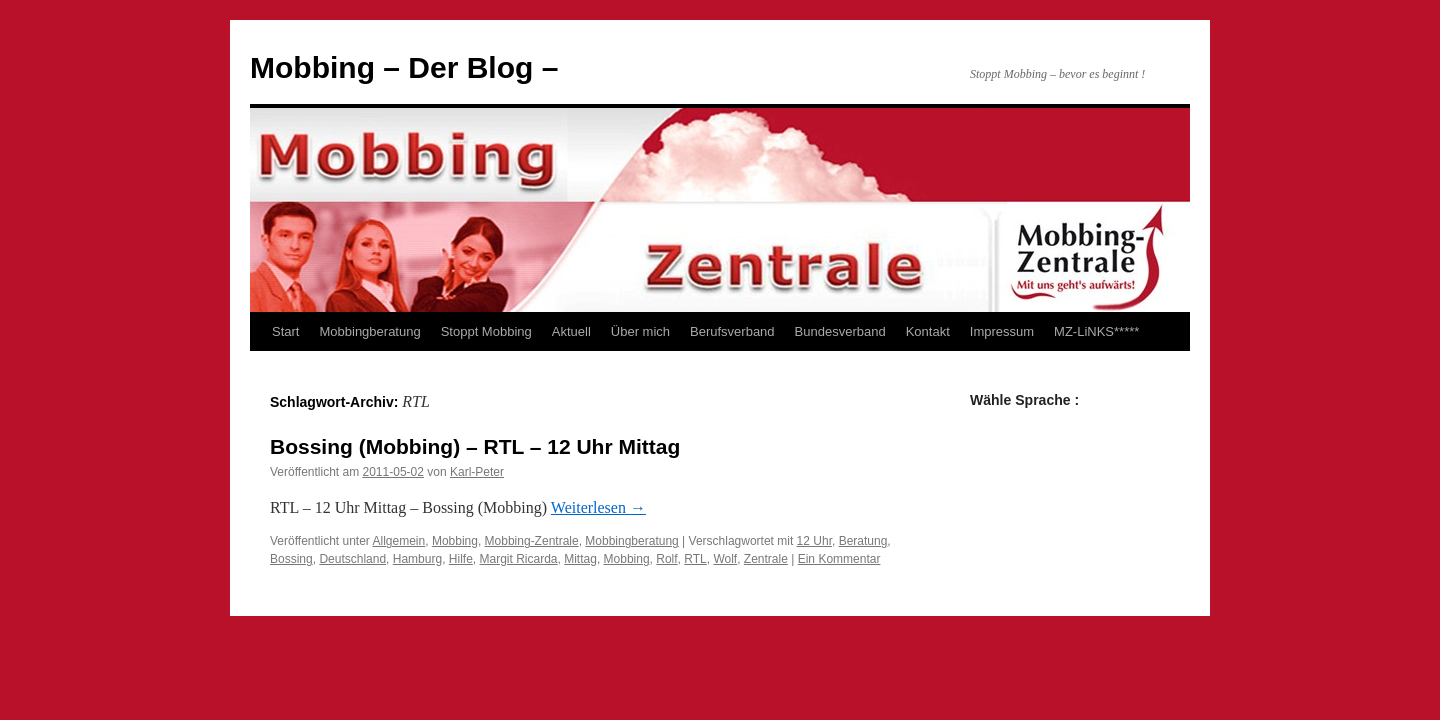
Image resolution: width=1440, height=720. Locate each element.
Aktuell (571, 331)
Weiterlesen (598, 507)
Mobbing (455, 541)
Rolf (666, 559)
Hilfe (461, 559)
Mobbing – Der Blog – (404, 67)
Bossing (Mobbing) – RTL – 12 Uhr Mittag (475, 446)
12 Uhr (814, 541)
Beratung (863, 541)
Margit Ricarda (518, 559)
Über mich (640, 331)
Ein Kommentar (839, 559)
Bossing (291, 559)
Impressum (1002, 331)
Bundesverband (840, 331)
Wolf (725, 559)
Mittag (580, 559)
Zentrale (766, 559)
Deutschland (352, 559)
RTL (695, 559)
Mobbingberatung (369, 331)
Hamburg (417, 559)
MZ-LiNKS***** (1096, 331)
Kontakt (928, 331)
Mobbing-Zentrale (532, 541)
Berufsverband (732, 331)
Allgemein (399, 541)
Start (285, 331)
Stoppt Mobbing (486, 331)
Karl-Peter (477, 472)
